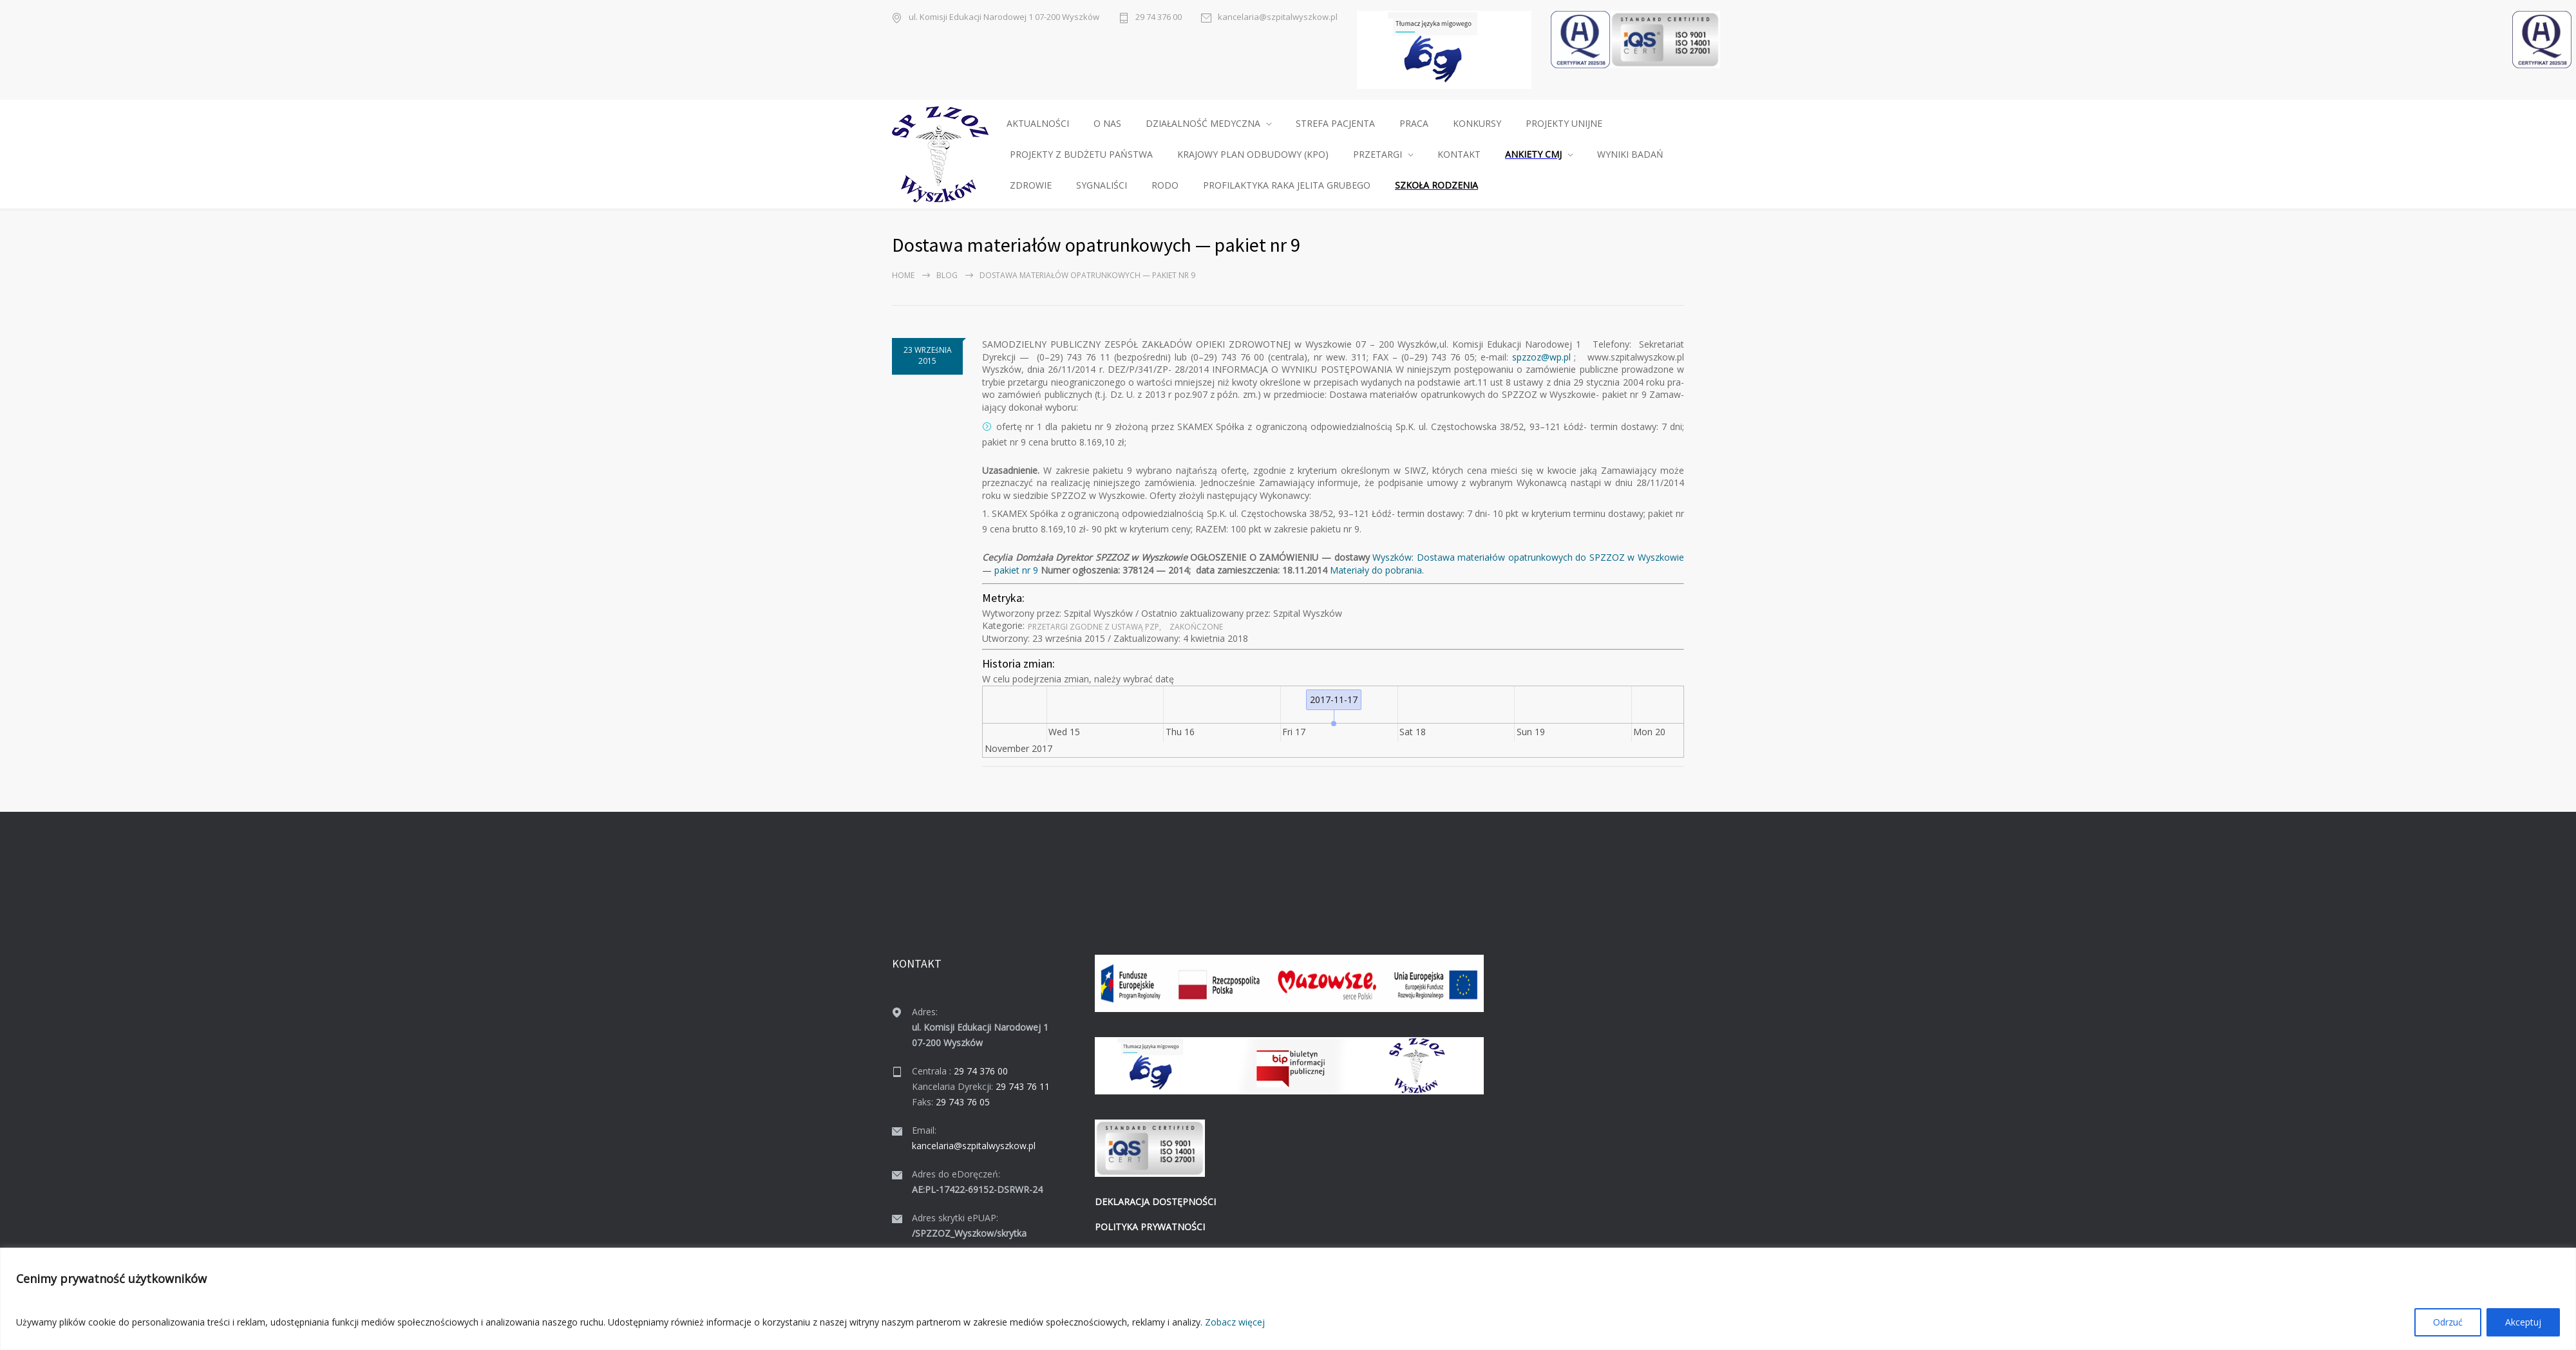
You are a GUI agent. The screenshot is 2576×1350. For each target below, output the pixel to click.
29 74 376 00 (1158, 17)
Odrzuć (2448, 1322)
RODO (1165, 185)
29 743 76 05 (963, 1102)
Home (903, 275)
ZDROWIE (1031, 185)
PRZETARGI (1377, 154)
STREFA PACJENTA (1335, 123)
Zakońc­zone (1196, 626)
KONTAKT (1459, 154)
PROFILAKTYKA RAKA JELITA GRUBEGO (1286, 185)
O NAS (1107, 123)
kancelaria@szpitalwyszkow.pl (1278, 17)
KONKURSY (1477, 123)
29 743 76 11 (1023, 1086)
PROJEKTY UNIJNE (1564, 123)
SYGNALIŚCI (1101, 185)
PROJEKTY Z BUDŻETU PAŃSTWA (1081, 154)
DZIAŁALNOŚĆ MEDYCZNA (1203, 123)
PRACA (1413, 123)
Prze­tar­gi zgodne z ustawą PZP (1093, 626)
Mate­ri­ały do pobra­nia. (1377, 570)
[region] (1288, 1299)
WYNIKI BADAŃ (1630, 154)
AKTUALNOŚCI (1038, 123)
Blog (947, 275)
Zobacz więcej (1235, 1322)
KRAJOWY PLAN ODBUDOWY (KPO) (1253, 154)
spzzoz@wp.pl (1541, 357)
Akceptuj (2523, 1322)
